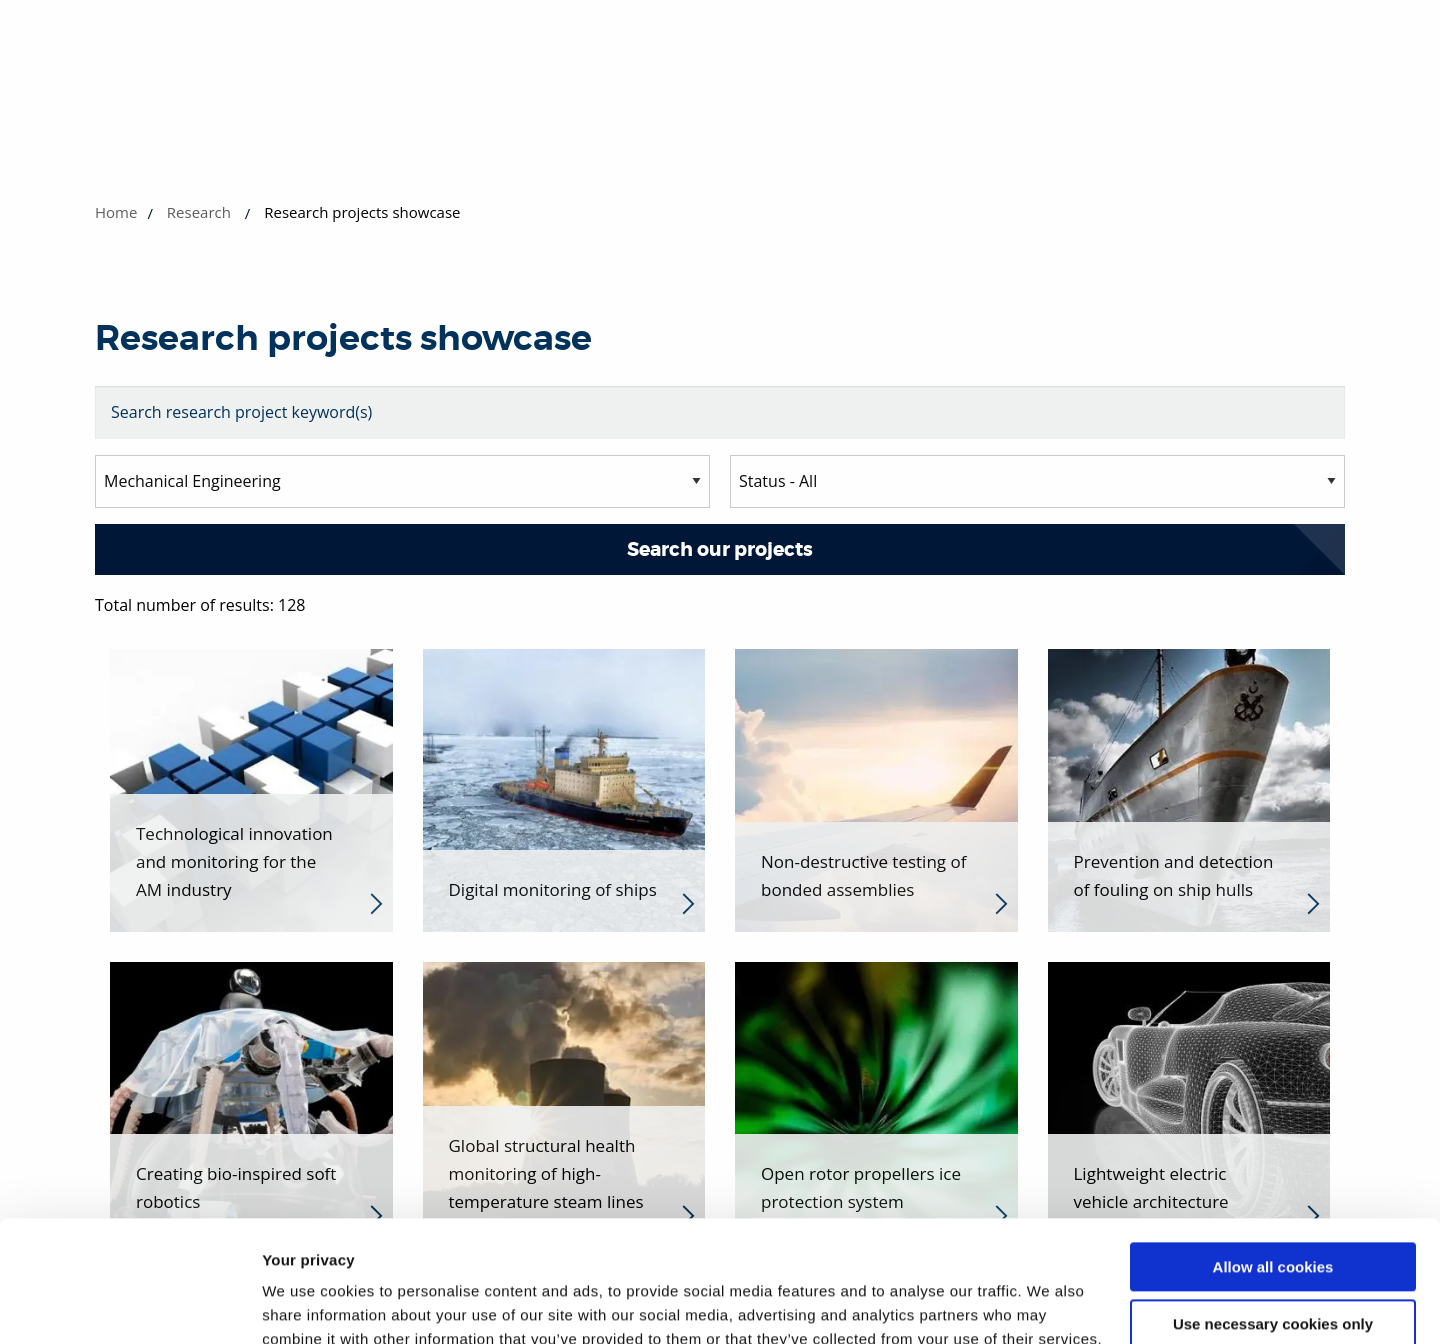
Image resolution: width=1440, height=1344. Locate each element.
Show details (308, 1304)
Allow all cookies (1273, 1153)
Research (199, 212)
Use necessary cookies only (1273, 1209)
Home (116, 212)
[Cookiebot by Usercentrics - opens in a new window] (129, 1305)
